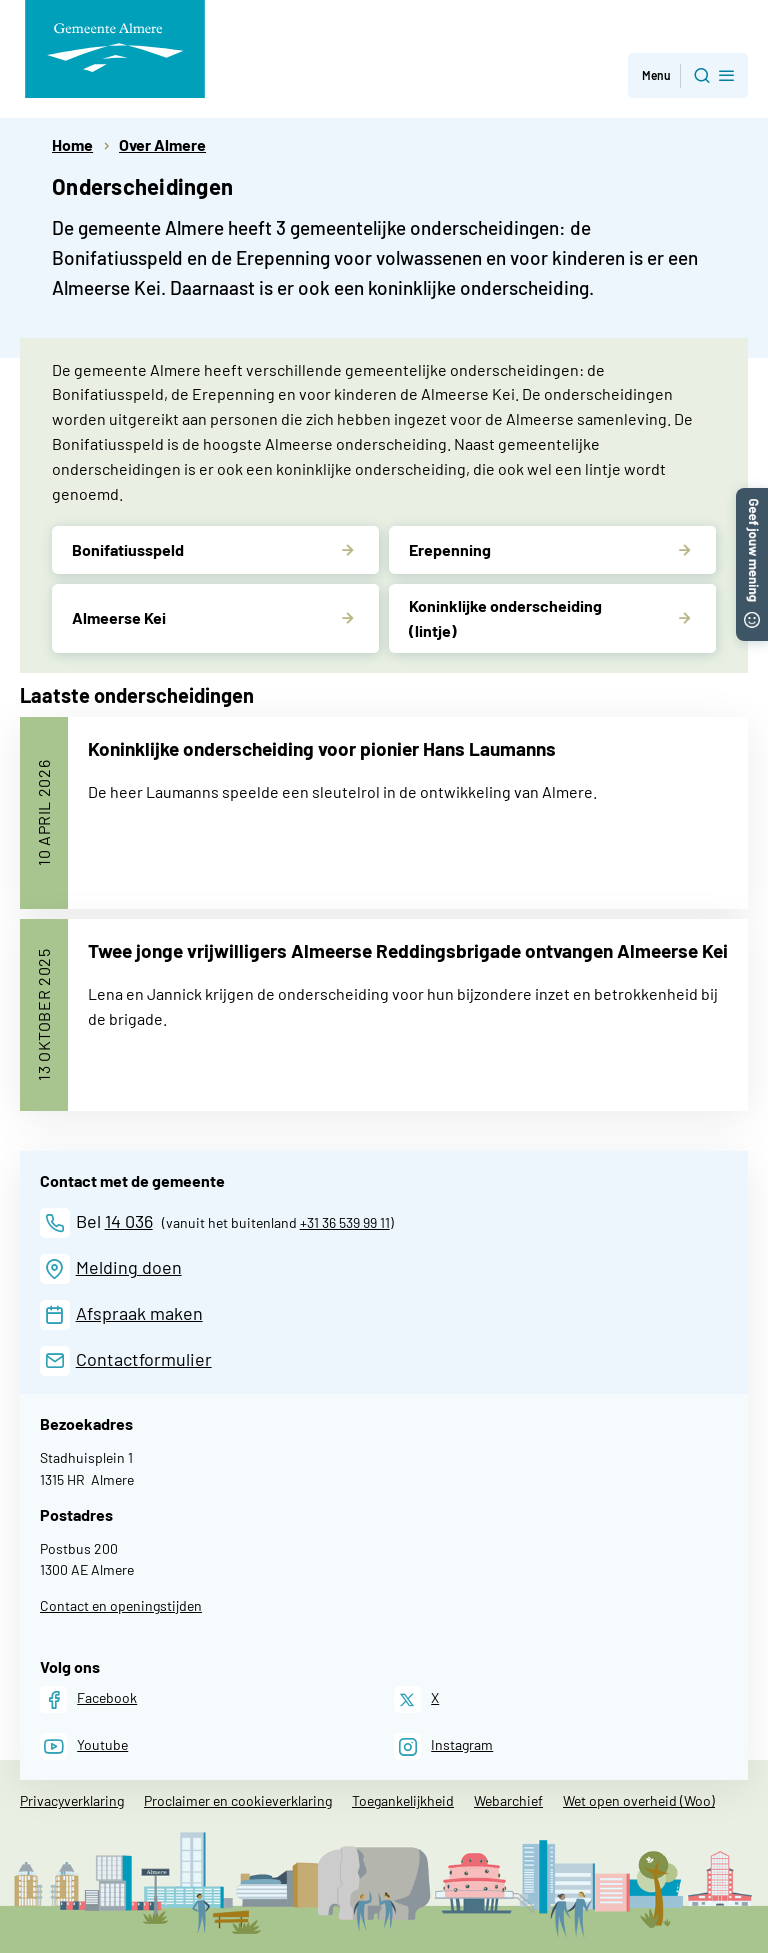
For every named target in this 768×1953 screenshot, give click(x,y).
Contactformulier (144, 1359)
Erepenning (450, 549)
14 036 (129, 1221)
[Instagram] (443, 1746)
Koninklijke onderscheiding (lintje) (505, 618)
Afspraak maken (139, 1313)
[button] (752, 497)
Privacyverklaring (72, 1800)
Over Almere (162, 144)
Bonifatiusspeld (128, 549)
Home (72, 144)
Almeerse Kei (119, 617)
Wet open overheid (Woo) (639, 1800)
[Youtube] (84, 1746)
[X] (416, 1699)
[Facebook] (88, 1699)
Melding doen (129, 1267)
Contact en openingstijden (121, 1605)
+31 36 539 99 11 (345, 1222)
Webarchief (508, 1800)
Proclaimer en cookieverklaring (238, 1800)
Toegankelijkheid (403, 1800)
